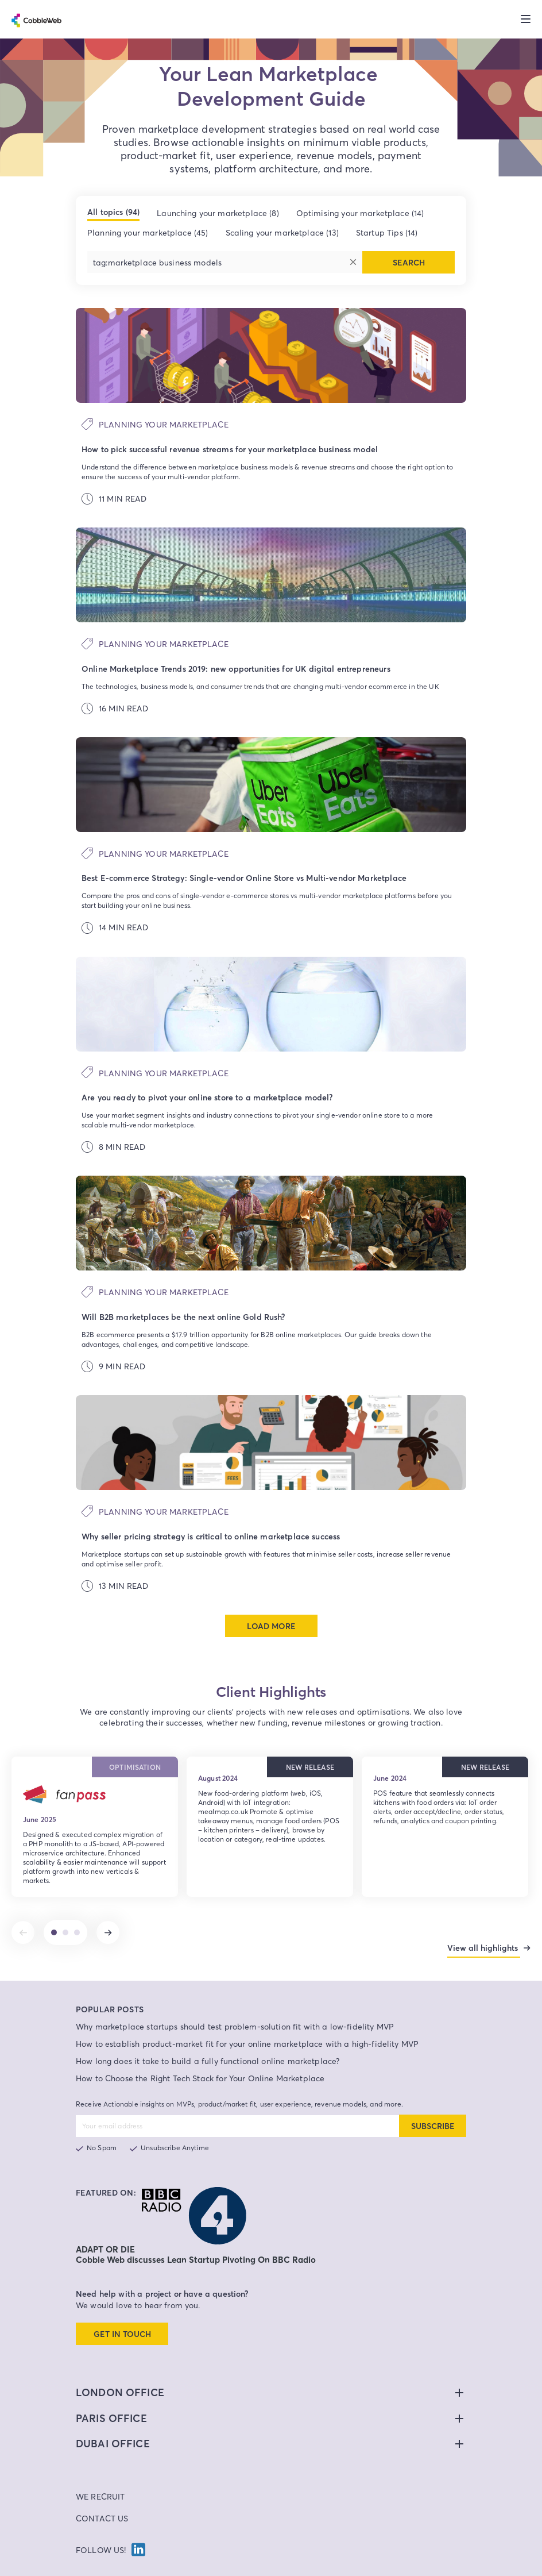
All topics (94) (113, 212)
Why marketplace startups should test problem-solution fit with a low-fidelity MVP (235, 2007)
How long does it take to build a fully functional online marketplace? (207, 2041)
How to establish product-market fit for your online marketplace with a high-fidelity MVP (247, 2024)
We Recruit (100, 2477)
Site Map (399, 2568)
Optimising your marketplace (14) (360, 213)
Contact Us (102, 2499)
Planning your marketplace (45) (147, 232)
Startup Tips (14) (387, 232)
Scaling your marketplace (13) (282, 232)
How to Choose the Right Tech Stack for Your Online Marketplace (200, 2058)
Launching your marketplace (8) (218, 213)
